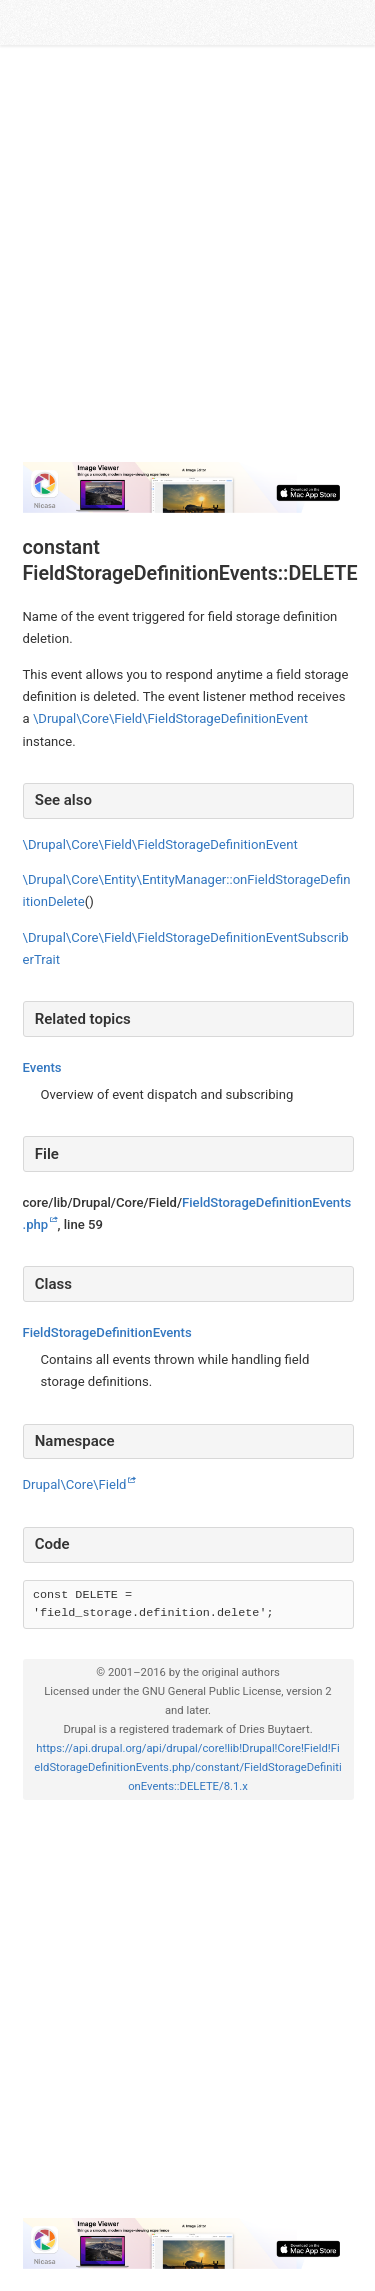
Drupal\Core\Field (75, 1484)
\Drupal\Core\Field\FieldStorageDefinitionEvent (170, 718)
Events (42, 1067)
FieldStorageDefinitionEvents (107, 1332)
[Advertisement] (187, 254)
